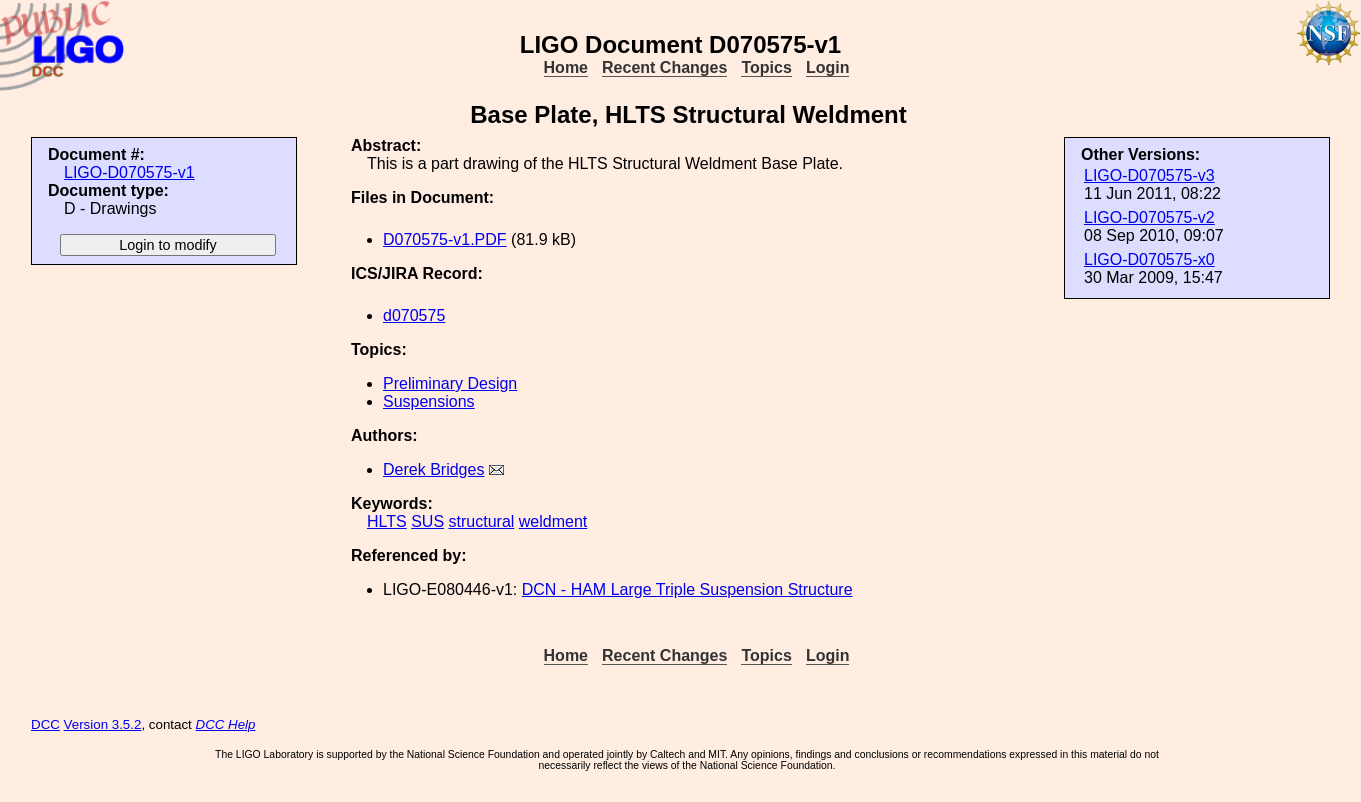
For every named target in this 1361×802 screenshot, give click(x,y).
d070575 (414, 315)
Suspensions (429, 401)
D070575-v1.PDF (445, 239)
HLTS (387, 521)
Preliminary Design (450, 383)
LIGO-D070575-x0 (1149, 259)
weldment (553, 521)
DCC (45, 724)
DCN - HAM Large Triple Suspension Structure (687, 589)
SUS (427, 521)
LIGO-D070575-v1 (129, 172)
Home (566, 67)
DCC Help (226, 724)
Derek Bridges (433, 469)
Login (828, 67)
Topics (766, 67)
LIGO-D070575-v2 (1149, 217)
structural (482, 521)
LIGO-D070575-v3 (1149, 175)
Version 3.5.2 (103, 724)
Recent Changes (664, 67)
